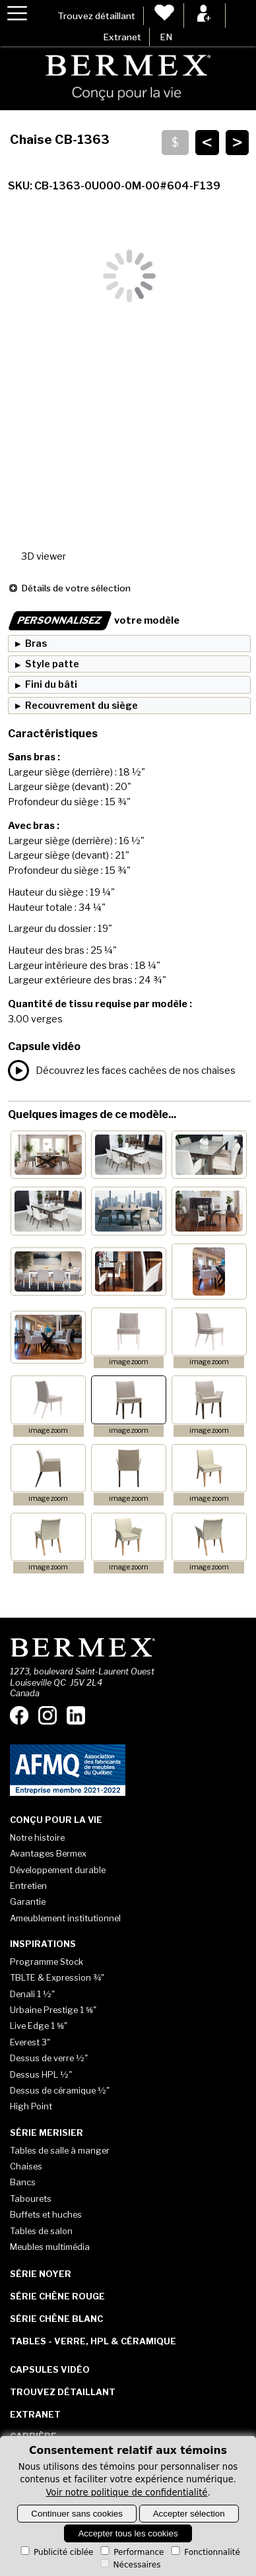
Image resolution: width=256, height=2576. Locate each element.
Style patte (52, 664)
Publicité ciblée (55, 2552)
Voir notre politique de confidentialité (126, 2492)
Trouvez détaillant (96, 16)
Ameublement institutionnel (65, 1918)
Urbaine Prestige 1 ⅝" (53, 2009)
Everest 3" (30, 2042)
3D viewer (43, 556)
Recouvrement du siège (81, 705)
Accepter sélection (189, 2514)
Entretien (28, 1885)
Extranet (122, 37)
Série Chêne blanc (56, 2318)
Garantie (28, 1901)
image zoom (128, 1362)
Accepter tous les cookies (127, 2533)
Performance (131, 2552)
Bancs (23, 2182)
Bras (36, 643)
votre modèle (93, 620)
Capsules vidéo (50, 2369)
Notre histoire (37, 1837)
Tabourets (30, 2198)
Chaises (26, 2166)
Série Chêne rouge (57, 2296)
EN (166, 37)
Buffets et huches (46, 2214)
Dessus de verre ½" (49, 2058)
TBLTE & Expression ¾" (57, 1977)
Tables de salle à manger (60, 2150)
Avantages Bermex (48, 1853)
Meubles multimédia (50, 2246)
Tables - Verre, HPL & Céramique (93, 2341)
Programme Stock (46, 1961)
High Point (31, 2106)
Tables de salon (41, 2231)
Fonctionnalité (204, 2552)
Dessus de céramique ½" (60, 2090)
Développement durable (58, 1870)
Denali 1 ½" (32, 1994)
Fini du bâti (51, 684)
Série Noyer (40, 2273)
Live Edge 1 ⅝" (38, 2025)
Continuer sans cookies (77, 2514)
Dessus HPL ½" (41, 2074)
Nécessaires (129, 2564)
